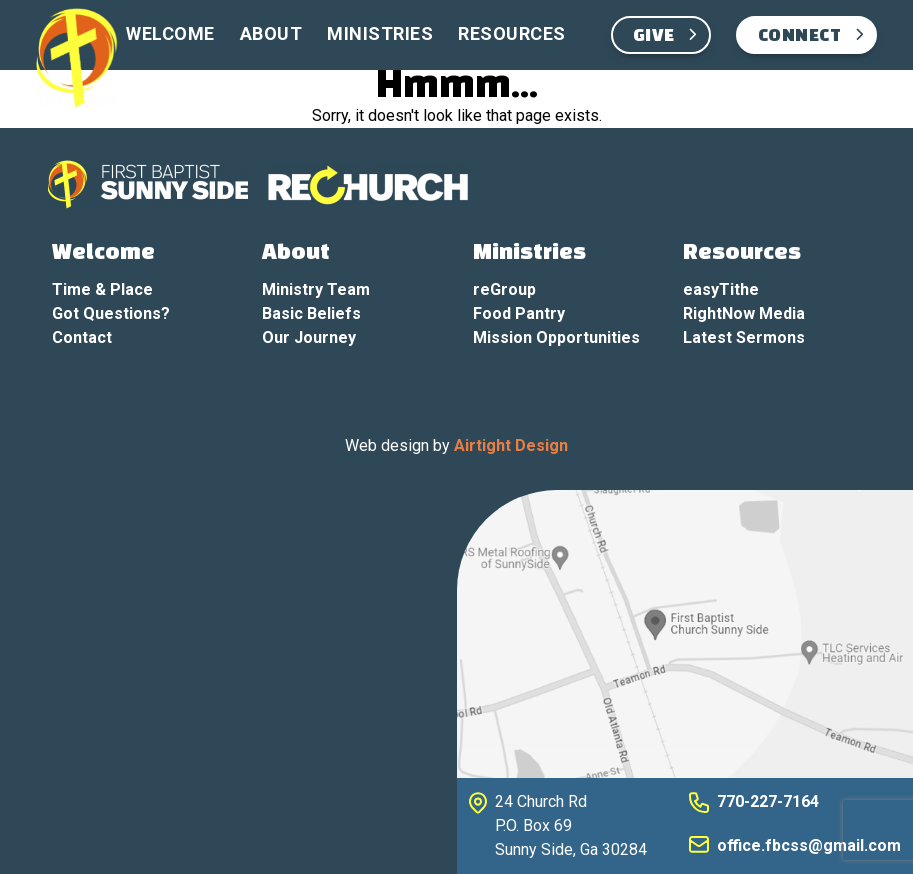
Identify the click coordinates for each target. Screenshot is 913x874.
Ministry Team (316, 289)
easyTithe (721, 289)
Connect (800, 36)
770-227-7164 (768, 801)
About (271, 33)
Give (654, 36)
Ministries (380, 33)
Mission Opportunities (556, 337)
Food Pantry (519, 313)
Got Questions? (111, 313)
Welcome (170, 33)
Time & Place (102, 289)
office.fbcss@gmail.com (809, 845)
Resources (512, 33)
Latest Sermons (744, 337)
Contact (82, 337)
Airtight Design (511, 445)
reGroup (504, 289)
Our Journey (309, 337)
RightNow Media (744, 313)
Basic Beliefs (311, 313)
